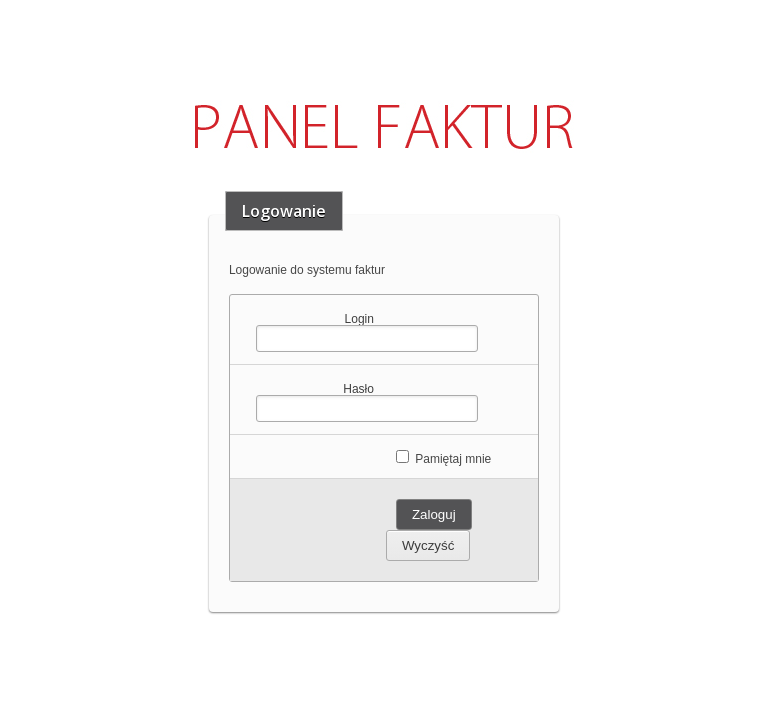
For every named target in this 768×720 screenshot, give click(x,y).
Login (359, 318)
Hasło (358, 388)
